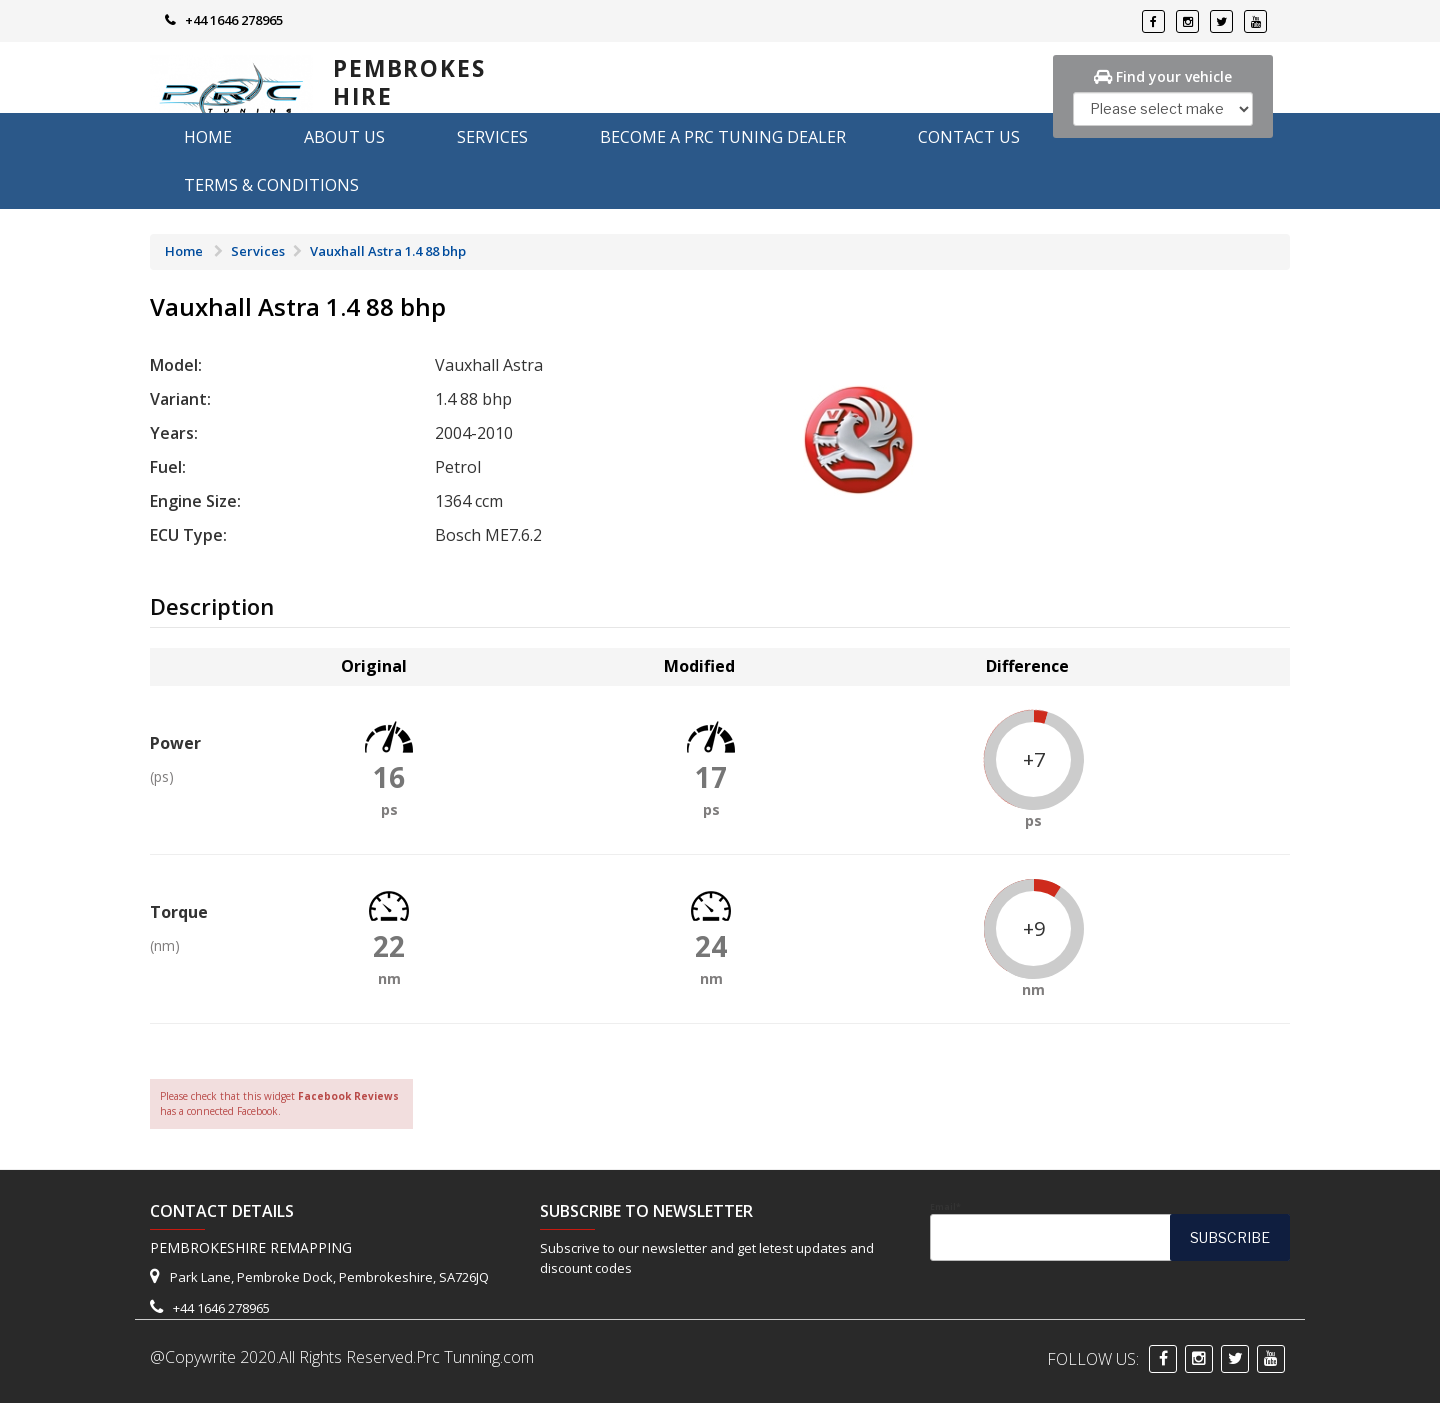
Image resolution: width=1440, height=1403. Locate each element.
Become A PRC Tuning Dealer (723, 137)
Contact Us (969, 137)
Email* (1110, 1231)
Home (208, 137)
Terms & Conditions (271, 185)
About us (344, 137)
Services (492, 137)
